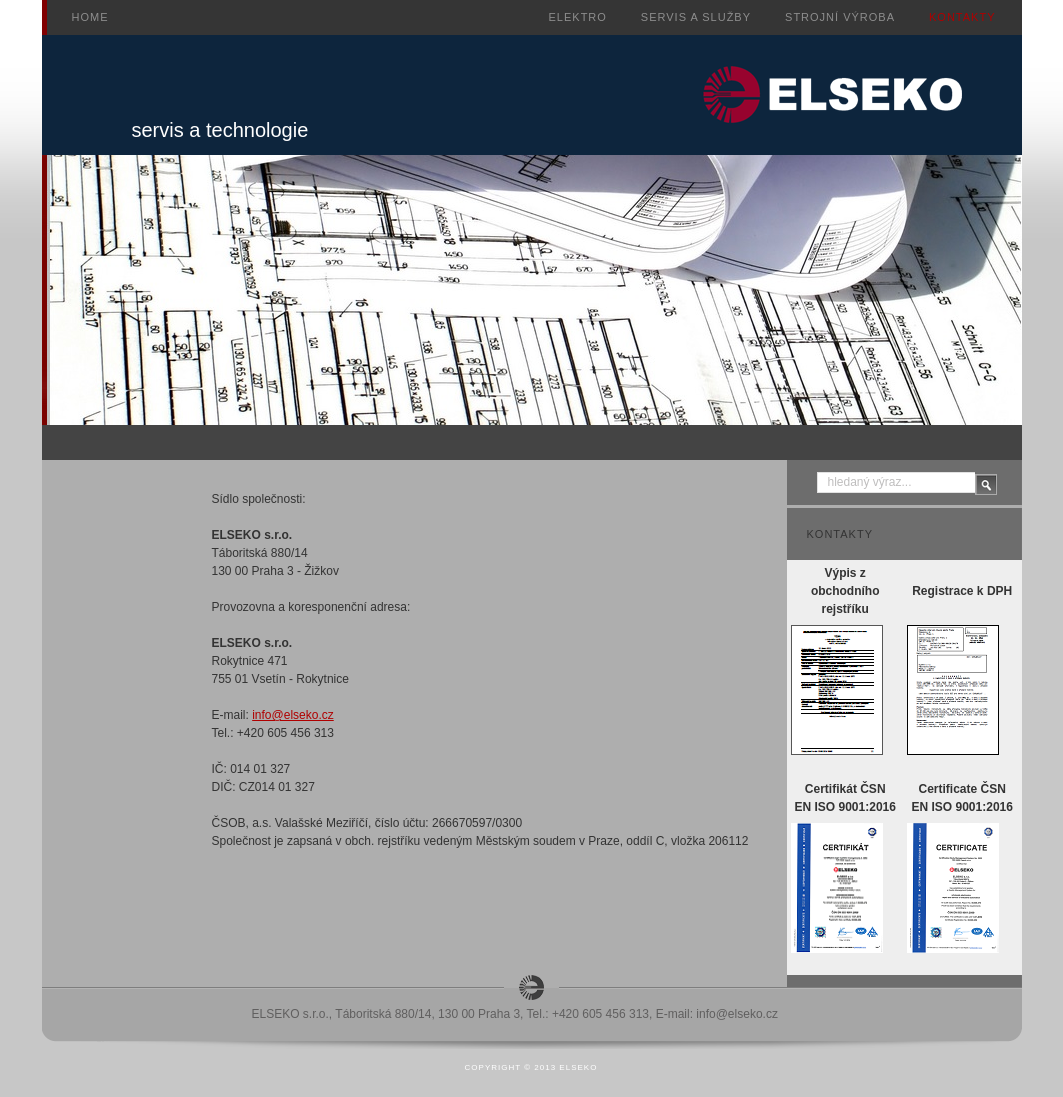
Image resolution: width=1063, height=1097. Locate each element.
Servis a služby (696, 17)
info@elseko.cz (293, 715)
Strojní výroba (840, 17)
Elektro (578, 17)
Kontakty (962, 17)
